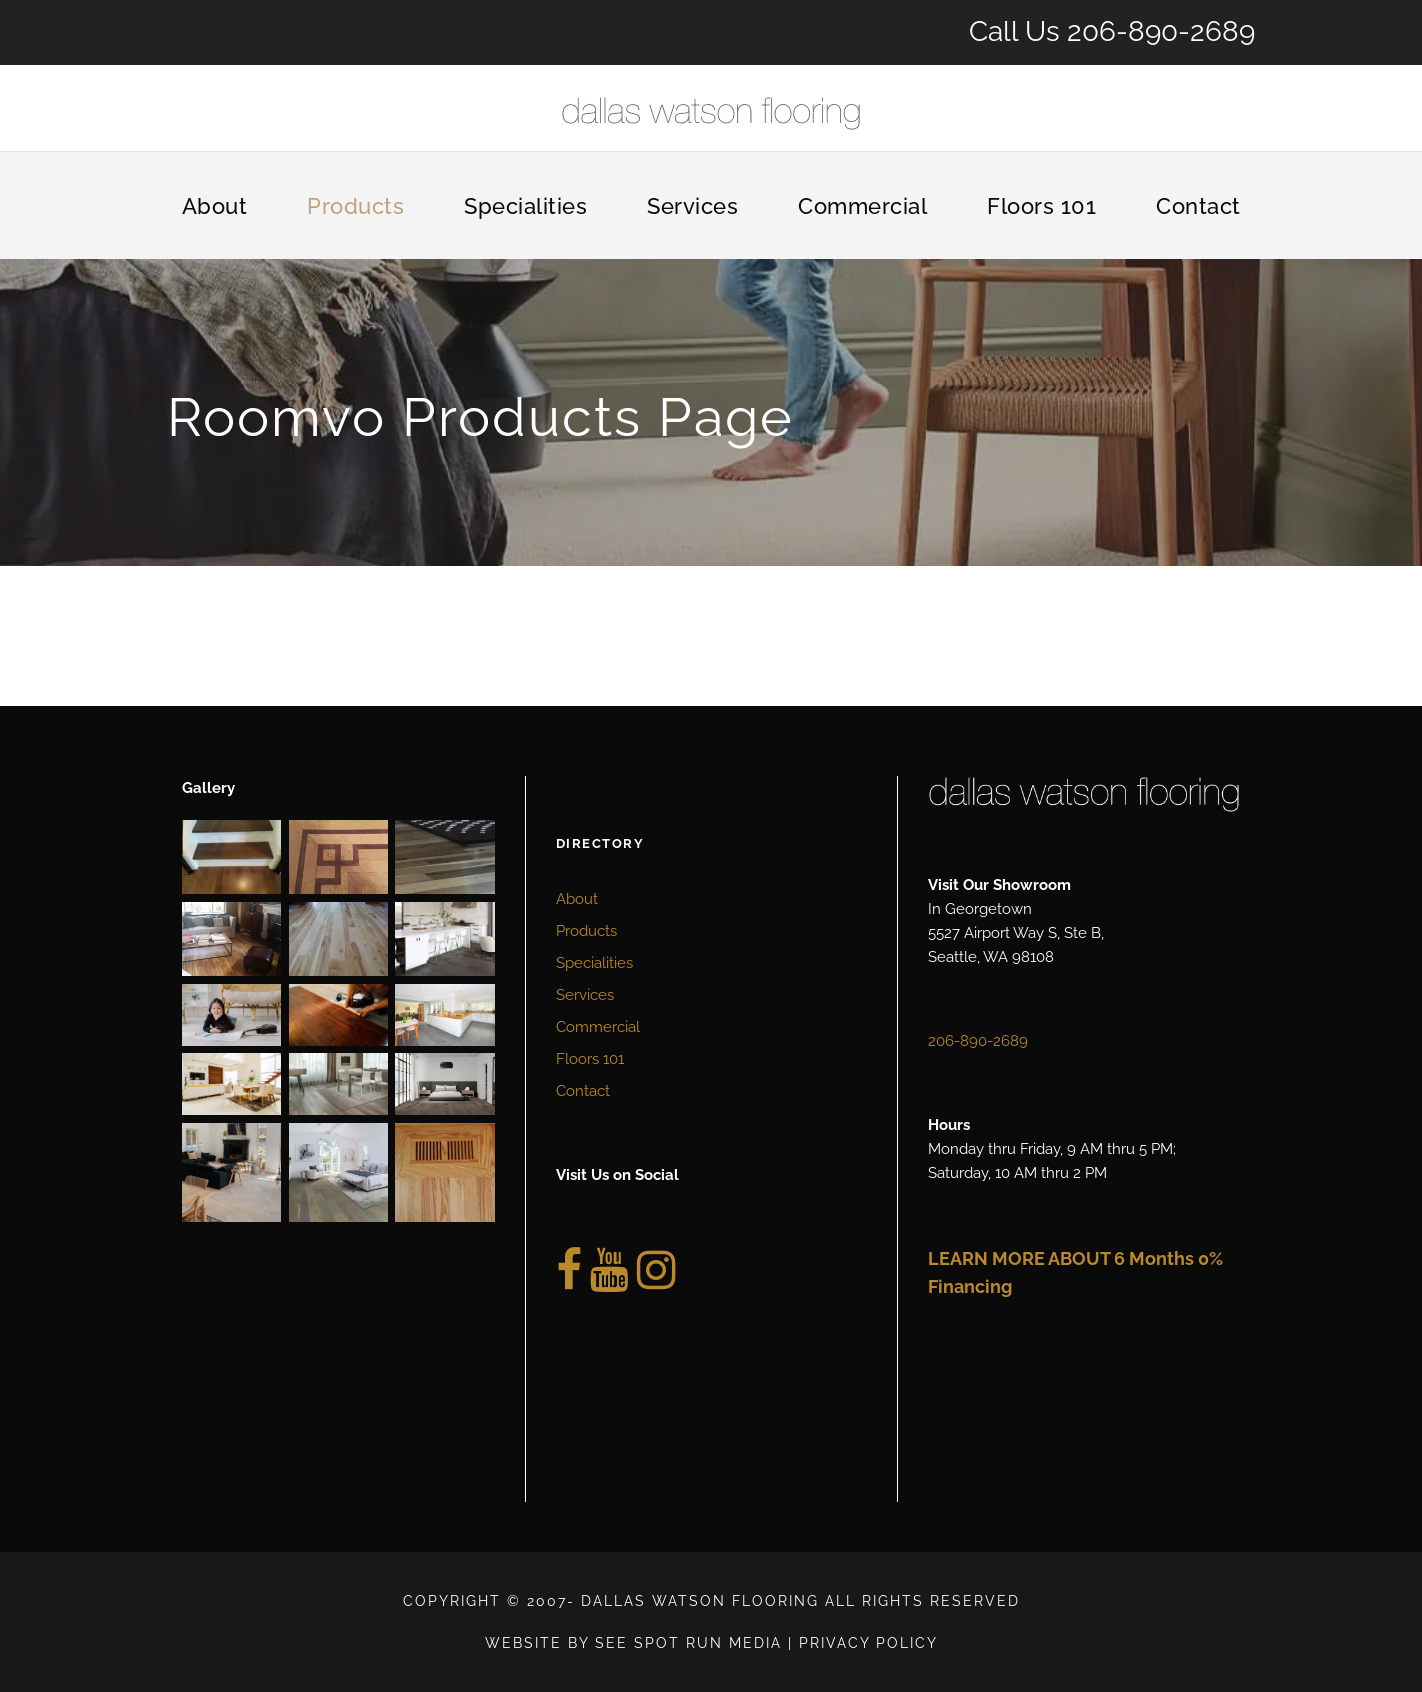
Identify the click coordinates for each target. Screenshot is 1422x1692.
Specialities (525, 206)
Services (692, 206)
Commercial (862, 206)
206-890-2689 (1161, 31)
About (215, 206)
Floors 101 (1041, 206)
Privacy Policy (868, 1643)
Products (355, 206)
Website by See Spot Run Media (633, 1643)
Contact (1198, 206)
